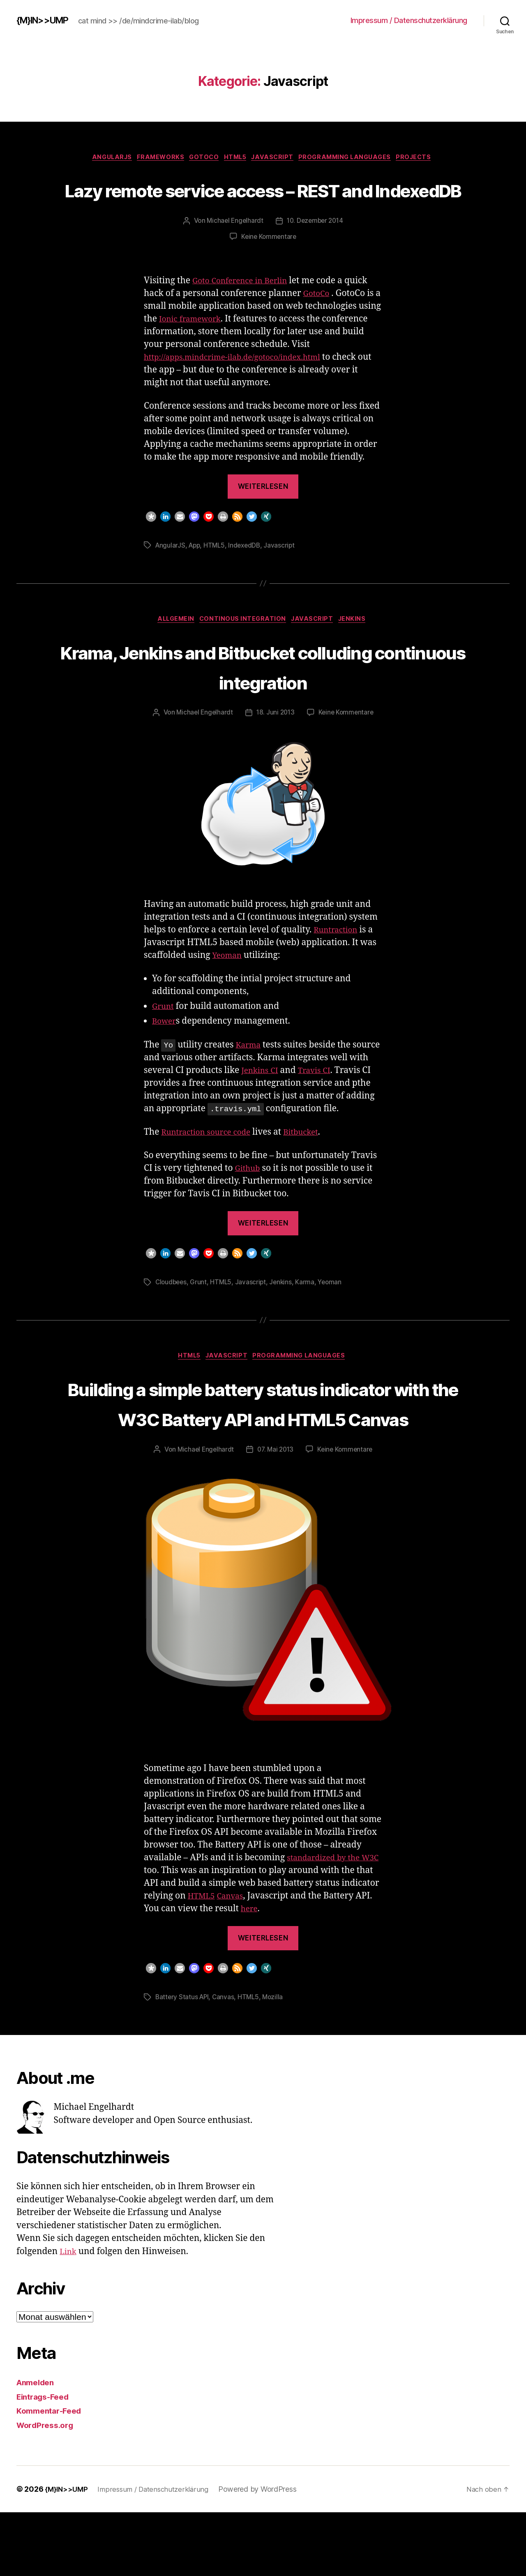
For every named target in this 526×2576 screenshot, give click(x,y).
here (301, 1972)
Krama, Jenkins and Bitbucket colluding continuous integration (263, 697)
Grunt (164, 1039)
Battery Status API (182, 2061)
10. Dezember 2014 (315, 252)
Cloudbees (172, 1314)
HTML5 (236, 158)
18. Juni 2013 (275, 745)
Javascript (277, 158)
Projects (429, 158)
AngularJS (100, 158)
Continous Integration (243, 651)
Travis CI (341, 1102)
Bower (165, 1053)
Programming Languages (355, 158)
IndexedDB (248, 576)
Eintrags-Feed (45, 2460)
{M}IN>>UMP (46, 20)
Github (249, 1200)
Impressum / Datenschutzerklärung (409, 20)
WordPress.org (47, 2488)
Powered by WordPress (265, 2552)
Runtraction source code (211, 1164)
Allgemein (171, 651)
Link (69, 2314)
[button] (151, 548)
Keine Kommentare (269, 268)
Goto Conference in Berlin (245, 311)
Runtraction (338, 962)
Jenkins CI (282, 1102)
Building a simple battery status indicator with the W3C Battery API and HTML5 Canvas (263, 1450)
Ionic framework (217, 350)
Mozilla (276, 2061)
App (195, 576)
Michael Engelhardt (233, 252)
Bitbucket (313, 1164)
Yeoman (228, 988)
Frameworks (153, 158)
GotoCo (200, 158)
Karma (249, 1077)
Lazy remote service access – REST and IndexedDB (263, 205)
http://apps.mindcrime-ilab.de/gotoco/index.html (243, 388)
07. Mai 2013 (275, 1513)
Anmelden (37, 2446)
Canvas (274, 1960)
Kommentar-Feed (52, 2474)
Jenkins (360, 651)
